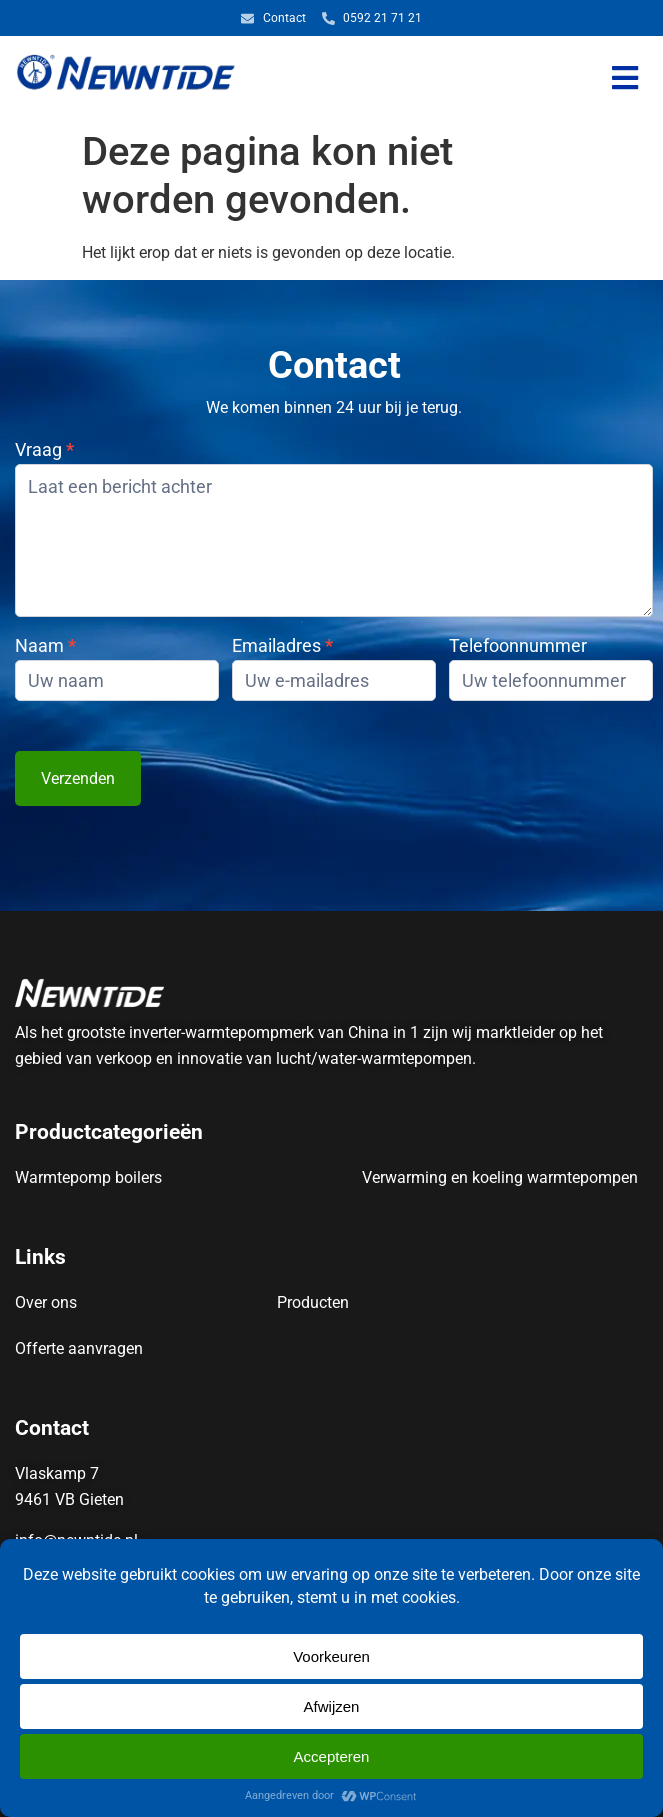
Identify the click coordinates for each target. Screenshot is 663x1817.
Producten (313, 1302)
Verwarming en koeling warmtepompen (500, 1177)
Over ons (46, 1302)
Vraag (44, 450)
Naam (45, 646)
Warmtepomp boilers (88, 1177)
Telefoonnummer (518, 646)
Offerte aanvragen (79, 1348)
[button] (625, 78)
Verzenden (78, 778)
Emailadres (282, 646)
